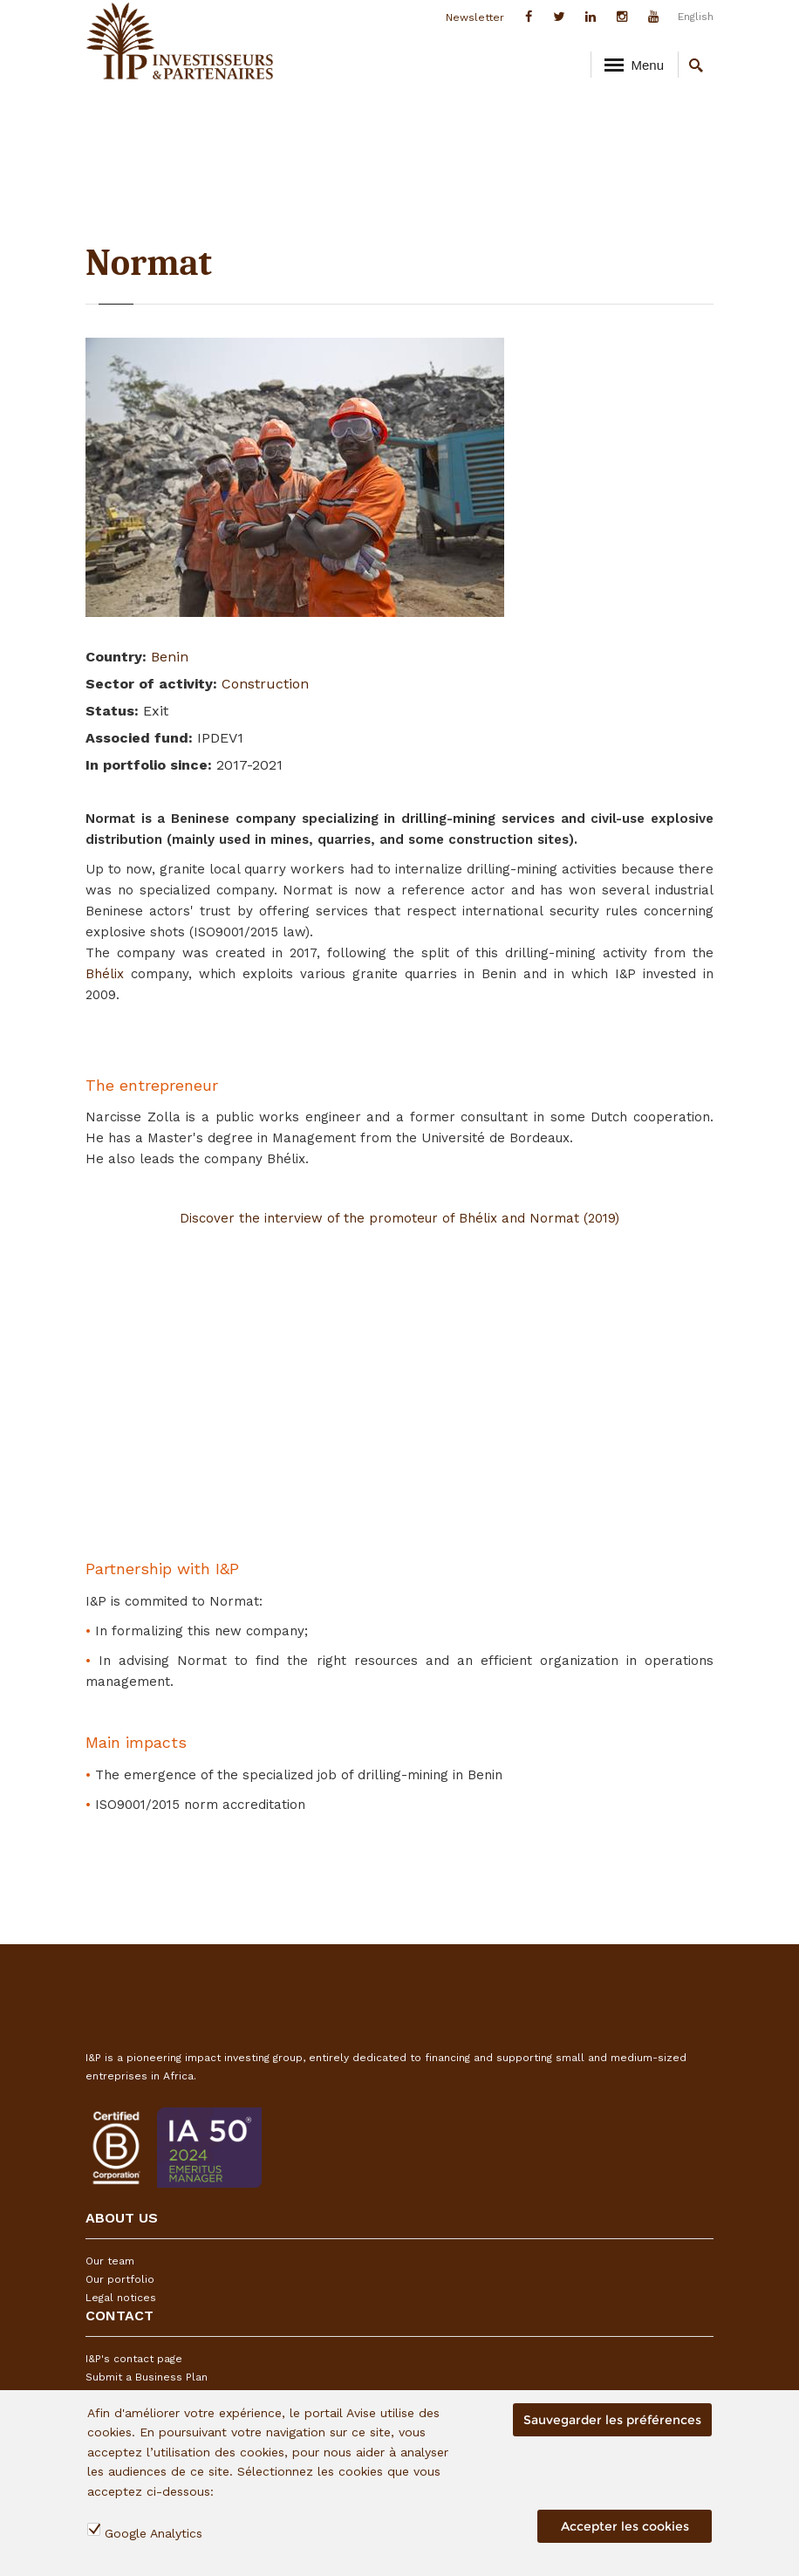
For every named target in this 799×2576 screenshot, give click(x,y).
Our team (109, 2261)
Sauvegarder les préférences (612, 2420)
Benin (169, 656)
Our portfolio (119, 2279)
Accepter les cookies (625, 2526)
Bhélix (108, 974)
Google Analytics (153, 2533)
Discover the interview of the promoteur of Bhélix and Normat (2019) (399, 1218)
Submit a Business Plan (146, 2377)
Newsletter (475, 17)
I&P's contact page (133, 2359)
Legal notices (120, 2298)
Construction (265, 683)
